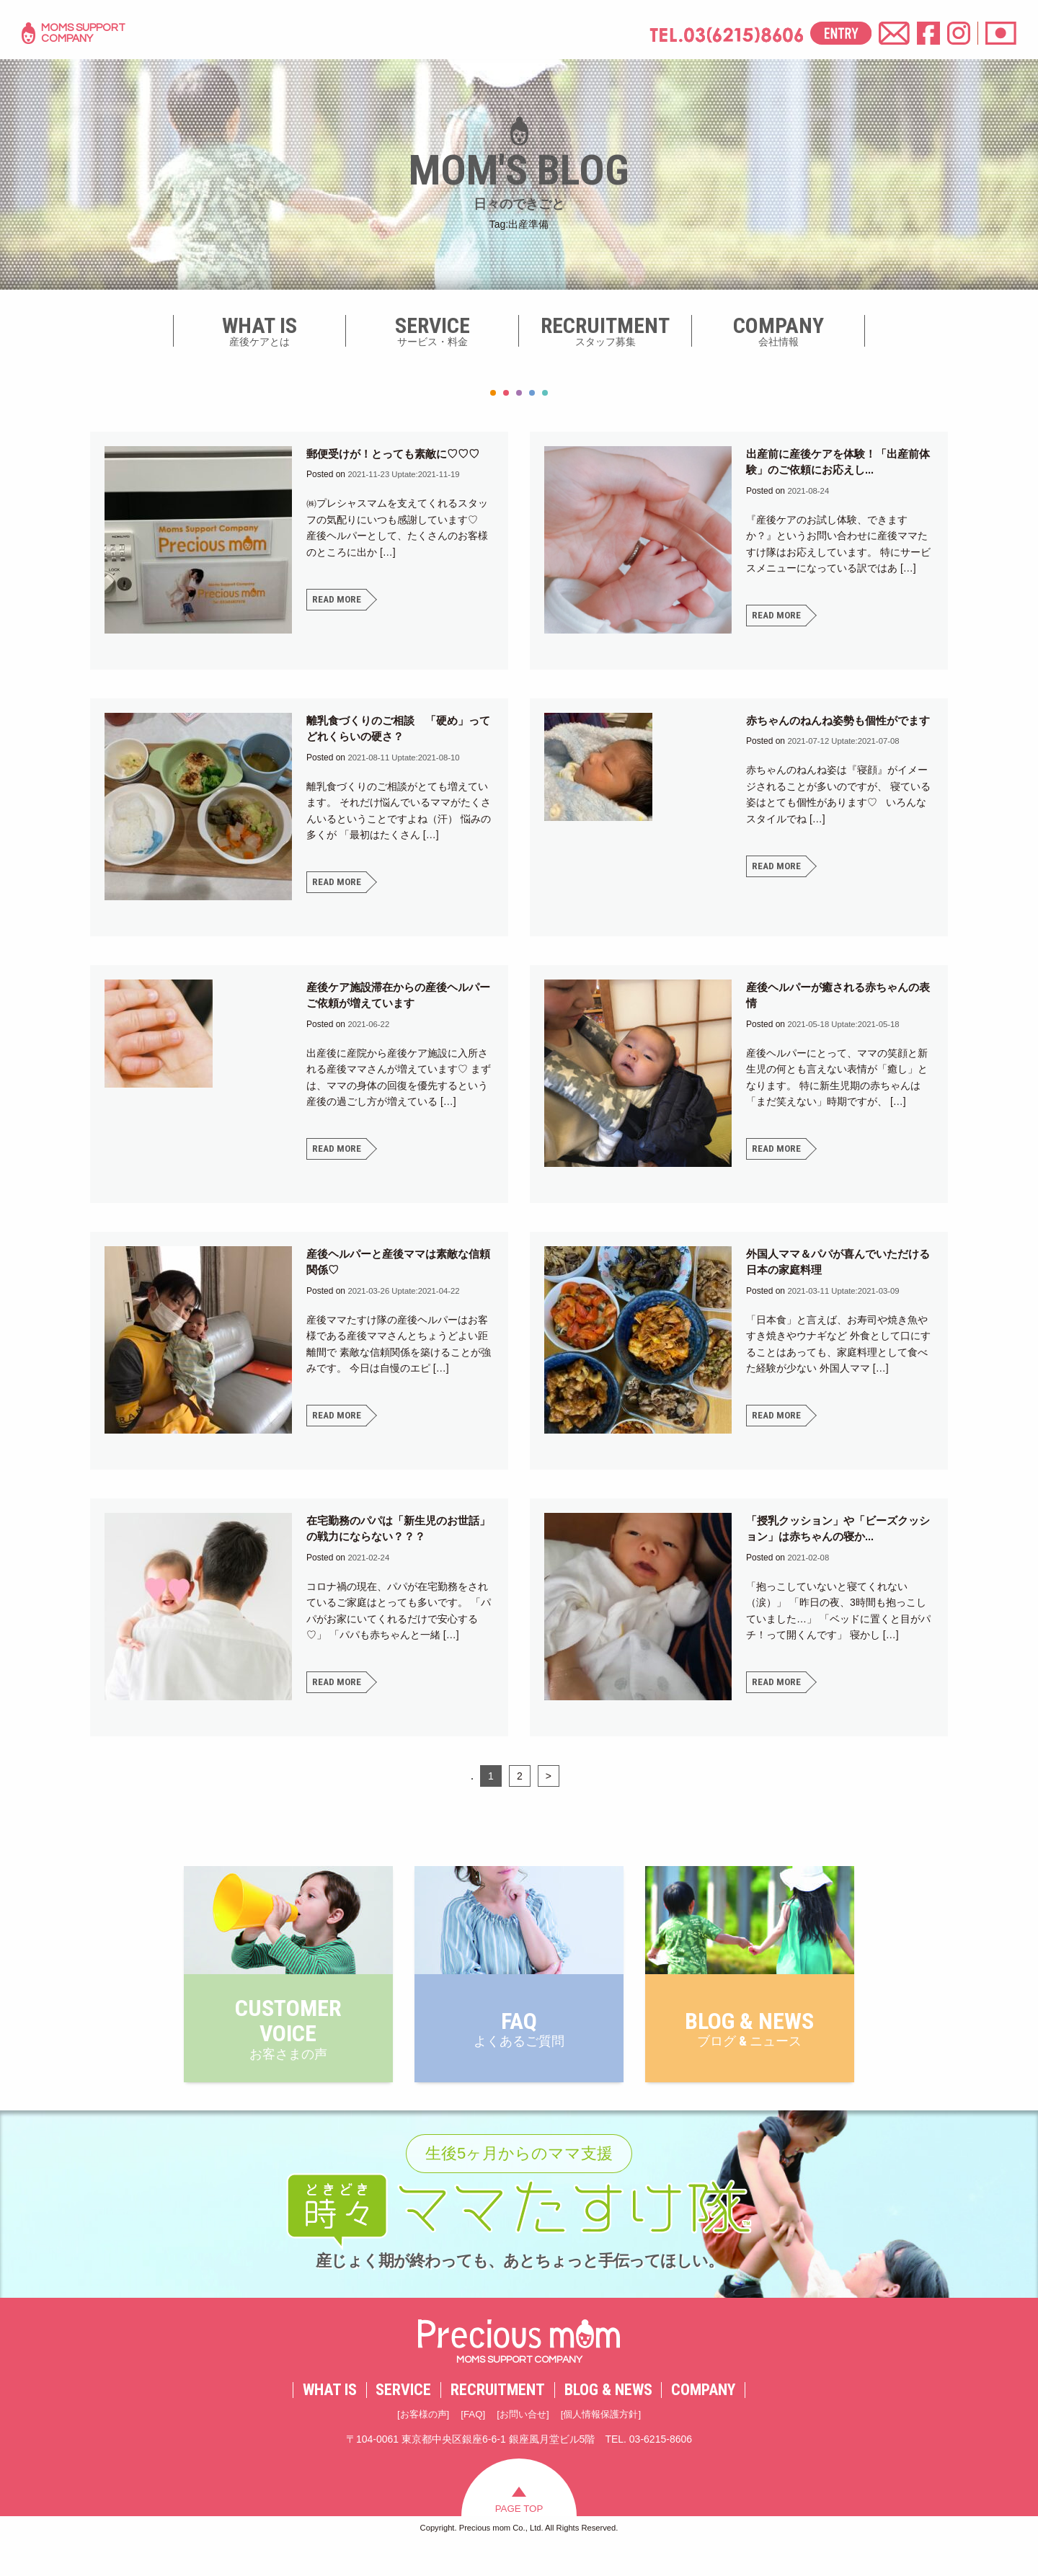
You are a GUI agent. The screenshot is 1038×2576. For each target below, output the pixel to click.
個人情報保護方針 (605, 2445)
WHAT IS (330, 2420)
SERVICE (403, 2420)
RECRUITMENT (498, 2420)
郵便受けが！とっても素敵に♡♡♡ (398, 454)
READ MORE (337, 599)
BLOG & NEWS (608, 2420)
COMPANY (703, 2420)
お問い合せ (522, 2445)
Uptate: (406, 474)
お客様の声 (417, 2445)
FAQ (470, 2445)
